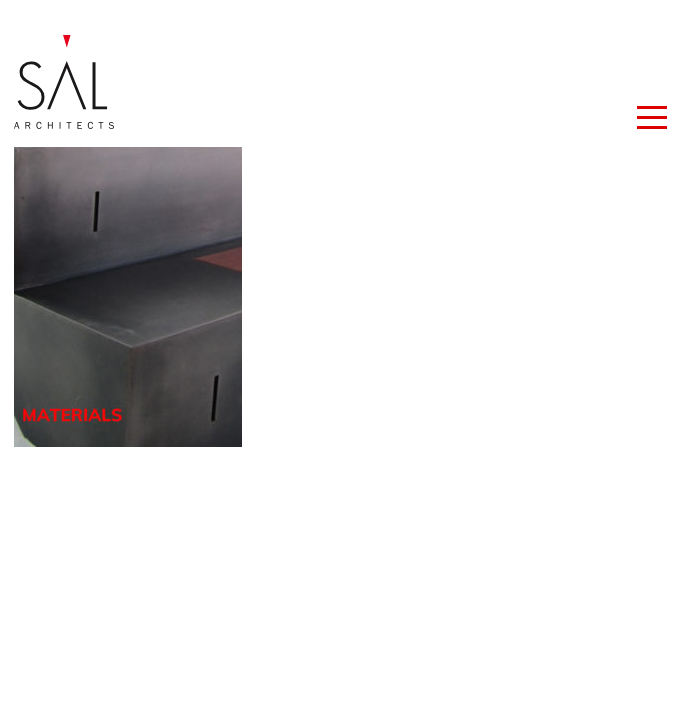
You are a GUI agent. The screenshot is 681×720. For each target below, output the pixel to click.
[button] (652, 112)
